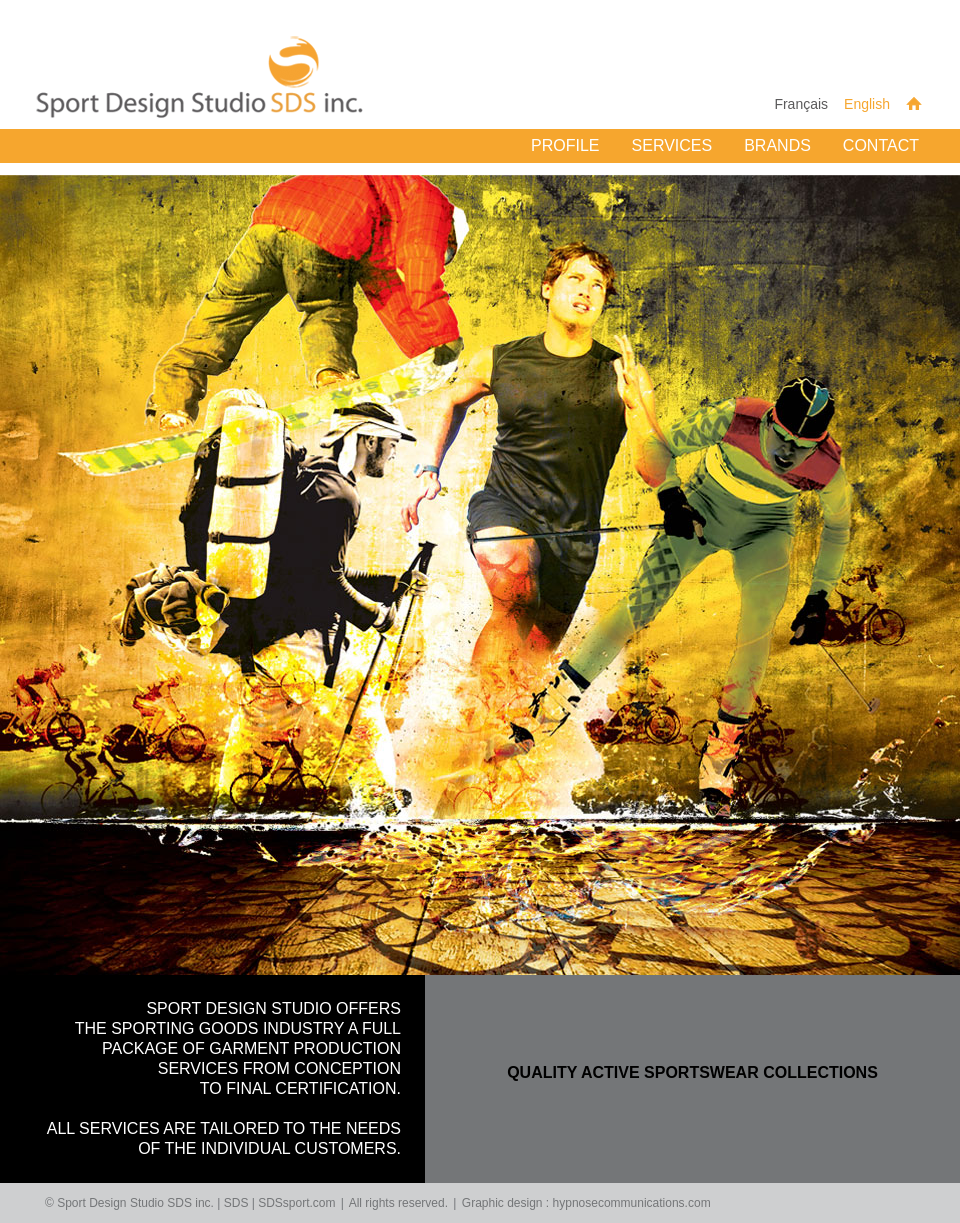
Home (914, 103)
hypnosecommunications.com (632, 1203)
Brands (777, 145)
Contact (881, 145)
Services (672, 145)
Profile (565, 145)
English (867, 104)
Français (801, 104)
